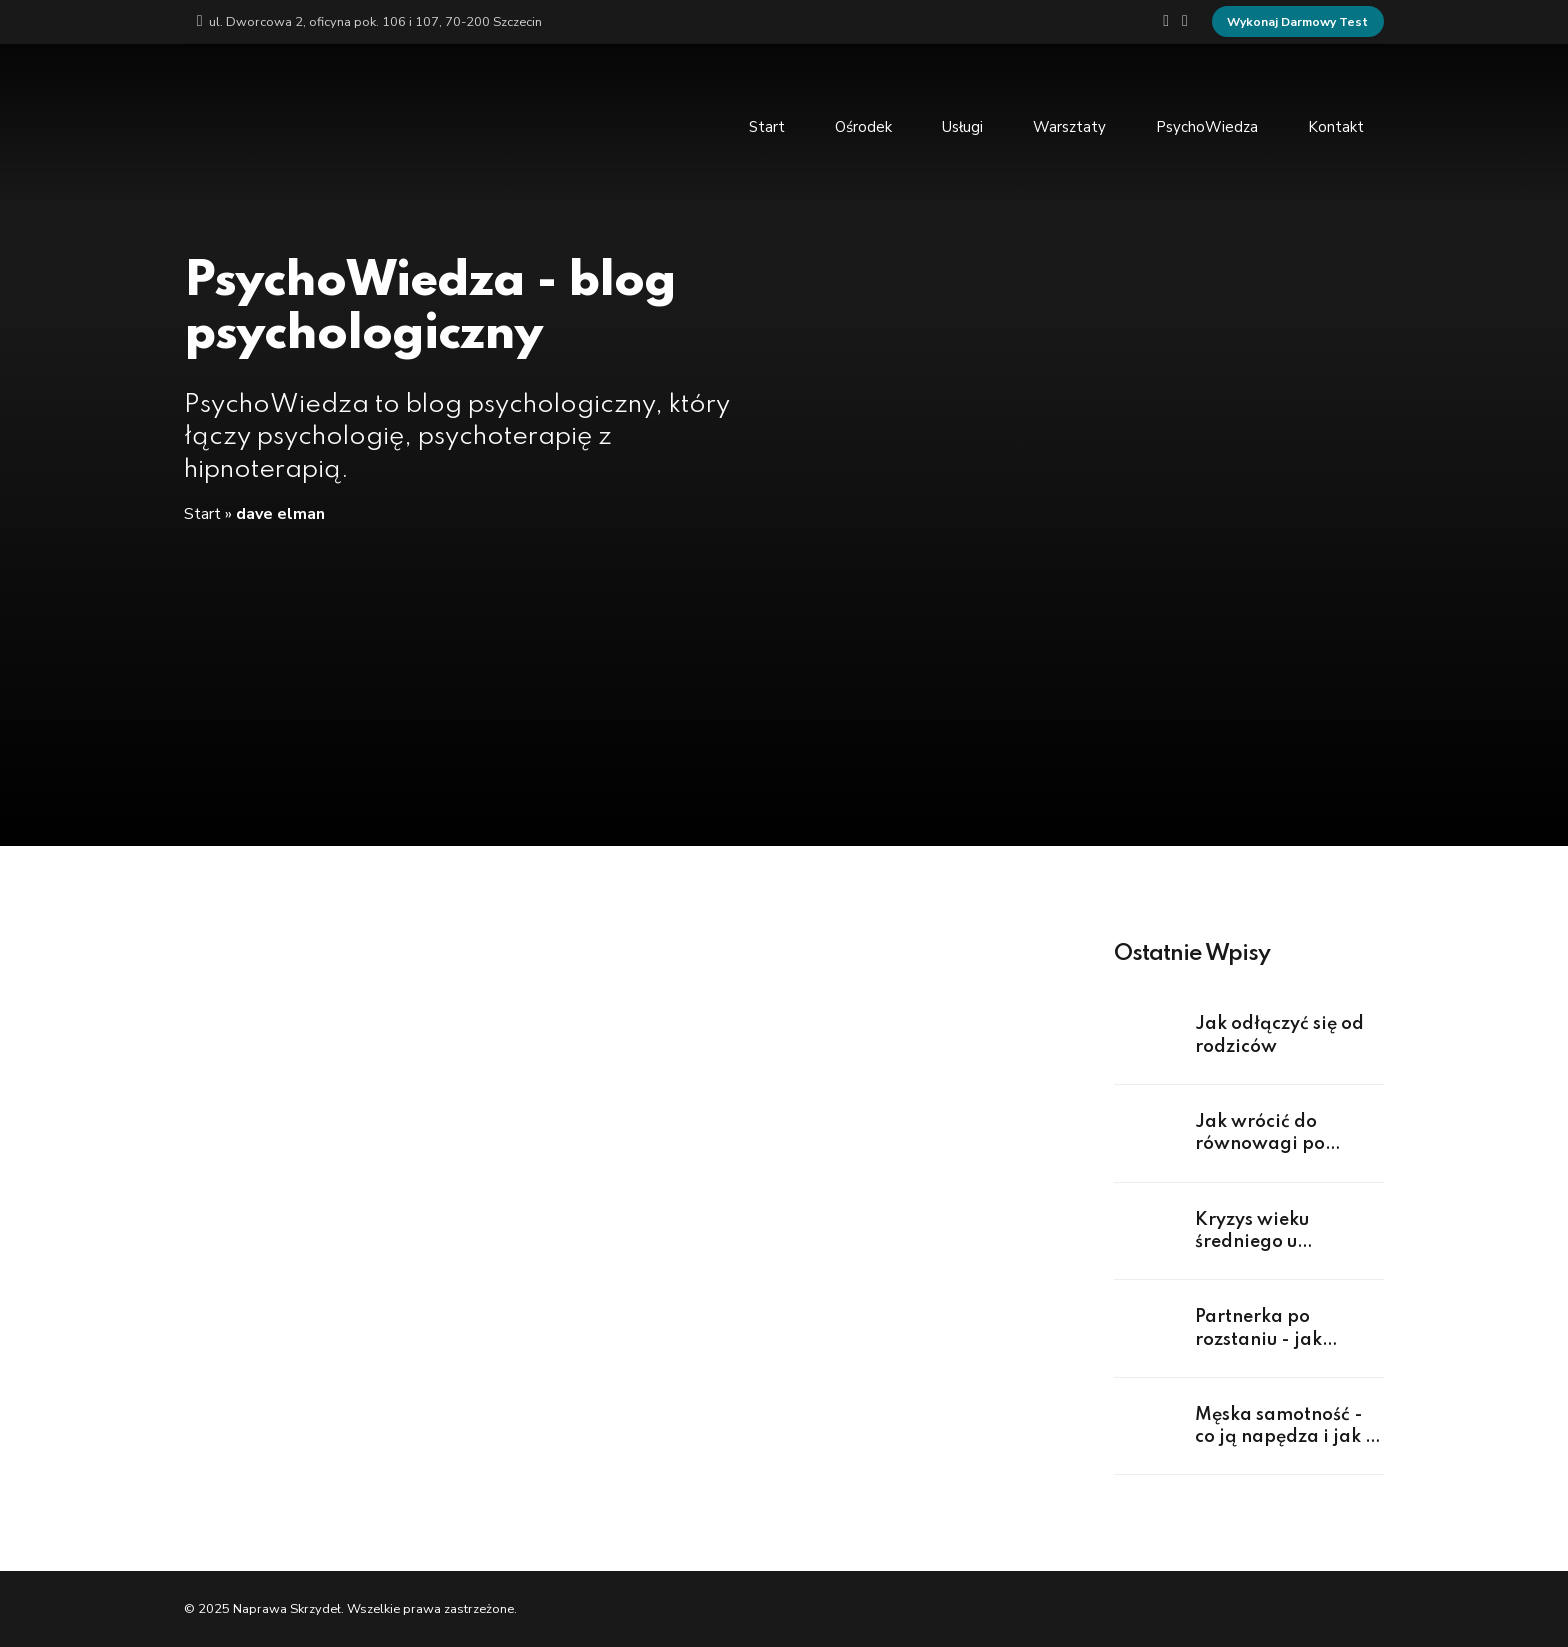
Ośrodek (863, 126)
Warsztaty (1069, 126)
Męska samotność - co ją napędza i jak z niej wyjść (1284, 1437)
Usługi (962, 126)
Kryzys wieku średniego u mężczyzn (1252, 1242)
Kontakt (1336, 126)
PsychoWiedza (1207, 126)
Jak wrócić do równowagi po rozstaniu (1260, 1144)
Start (767, 126)
